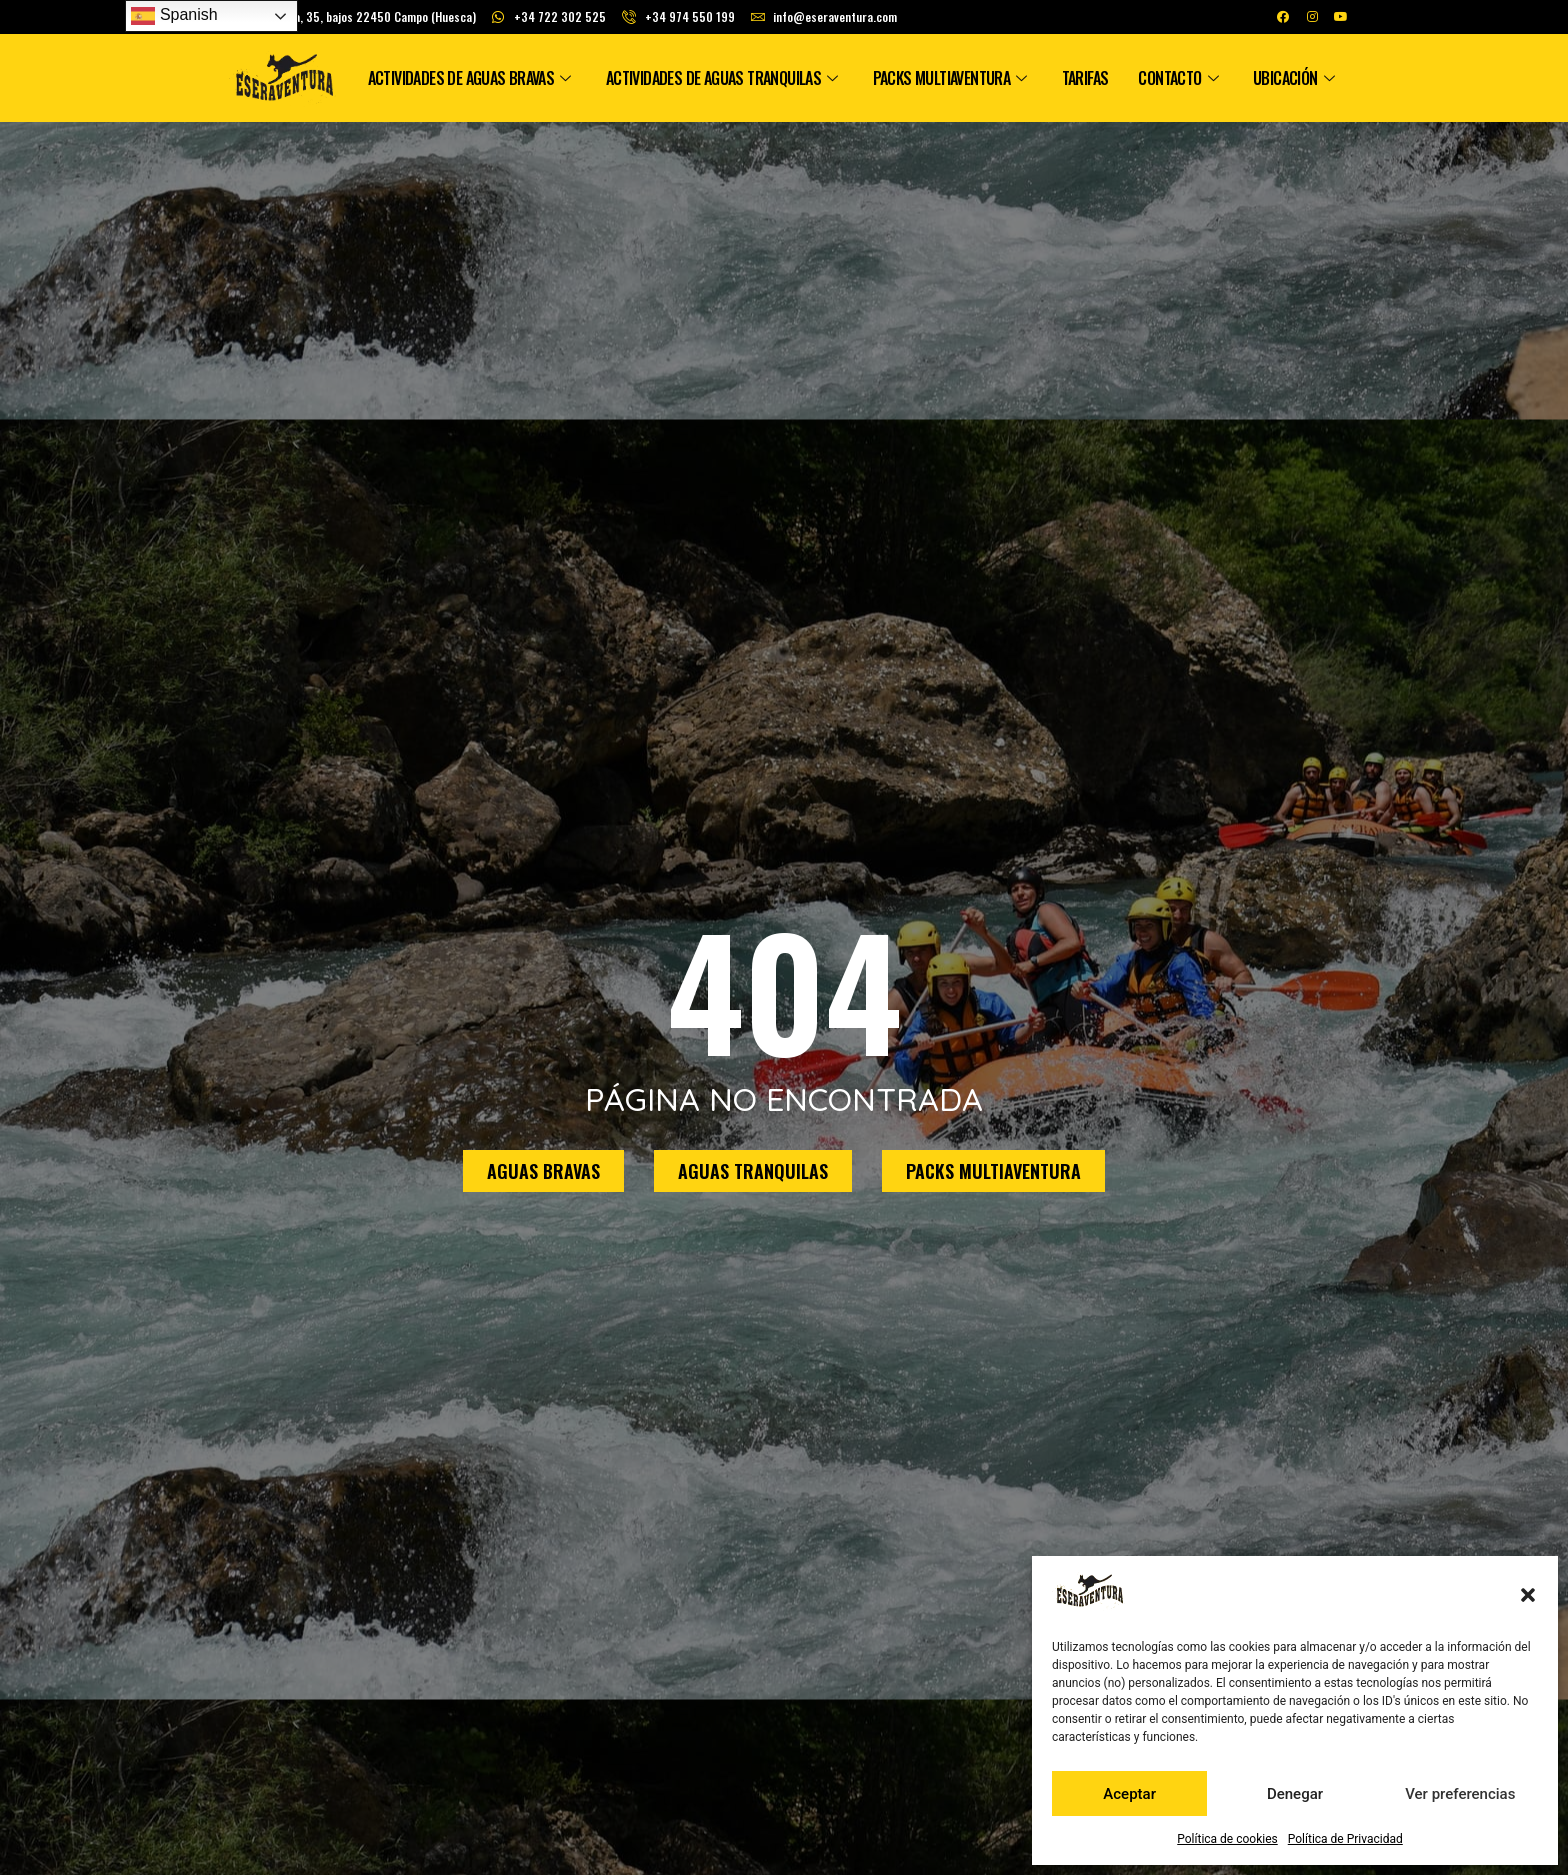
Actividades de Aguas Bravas (472, 78)
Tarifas (1085, 78)
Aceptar (1129, 1794)
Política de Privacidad (1345, 1839)
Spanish (174, 16)
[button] (1528, 1595)
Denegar (1295, 1794)
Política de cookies (1227, 1839)
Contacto (1180, 78)
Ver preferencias (1460, 1794)
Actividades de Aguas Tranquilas (724, 78)
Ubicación (1296, 78)
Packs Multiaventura (952, 78)
